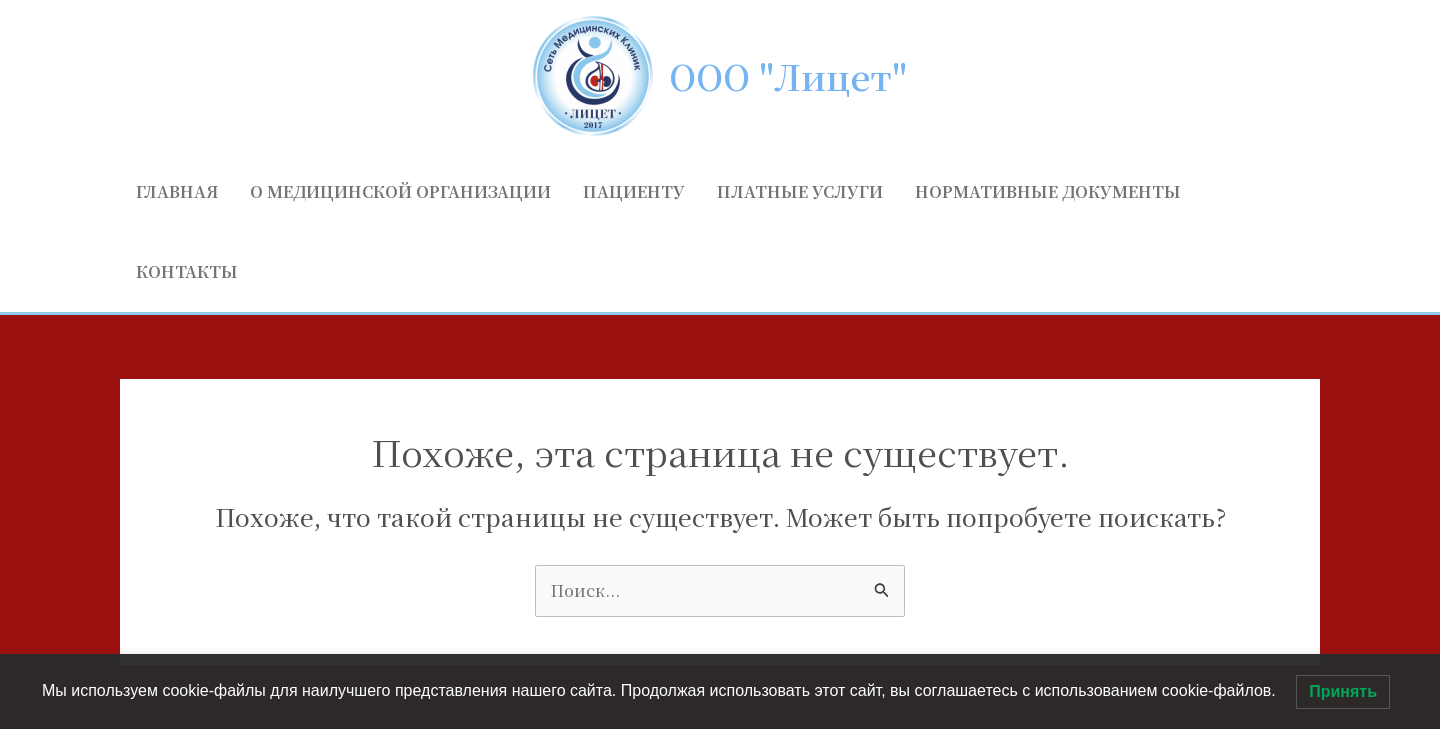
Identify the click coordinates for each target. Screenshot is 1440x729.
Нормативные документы (1048, 191)
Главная (177, 191)
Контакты (187, 271)
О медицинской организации (400, 191)
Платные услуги (800, 191)
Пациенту (634, 191)
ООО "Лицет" (788, 76)
